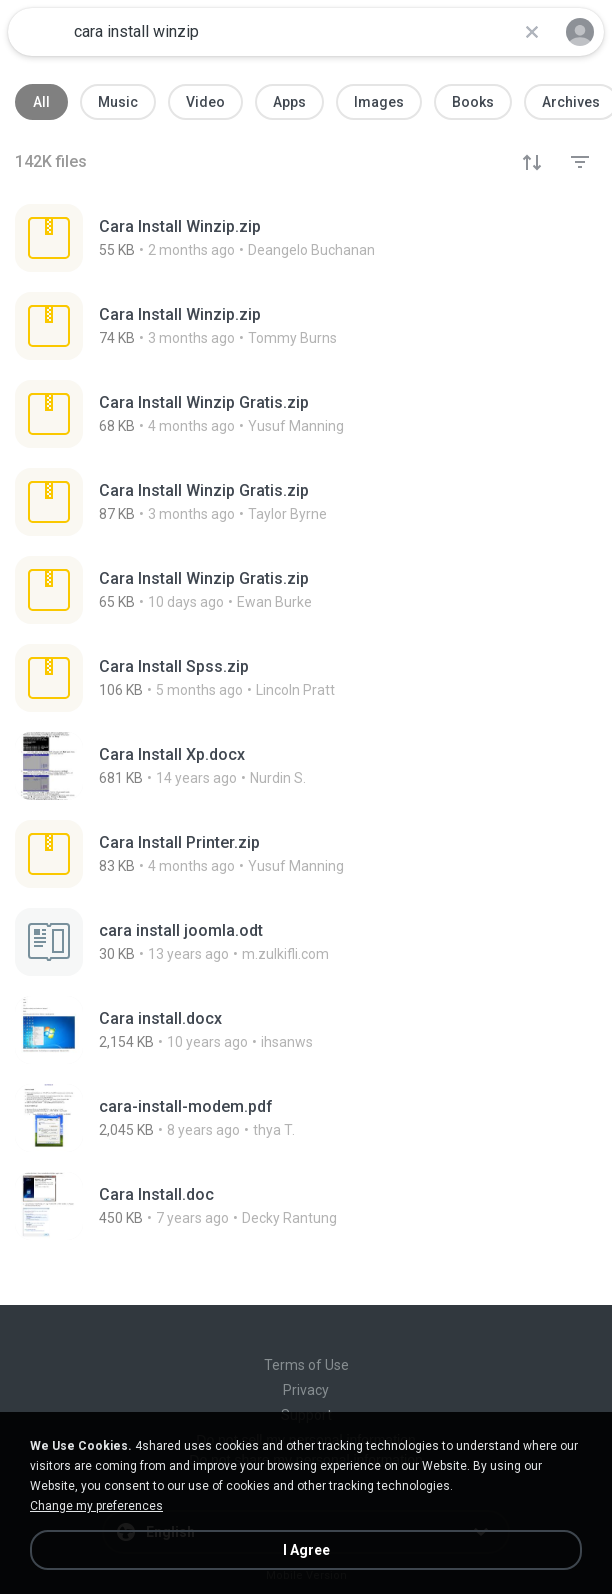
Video (205, 102)
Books (473, 102)
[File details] (276, 238)
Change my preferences (96, 1506)
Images (379, 102)
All (41, 102)
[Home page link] (38, 32)
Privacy (306, 1390)
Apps (289, 102)
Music (118, 102)
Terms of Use (306, 1365)
